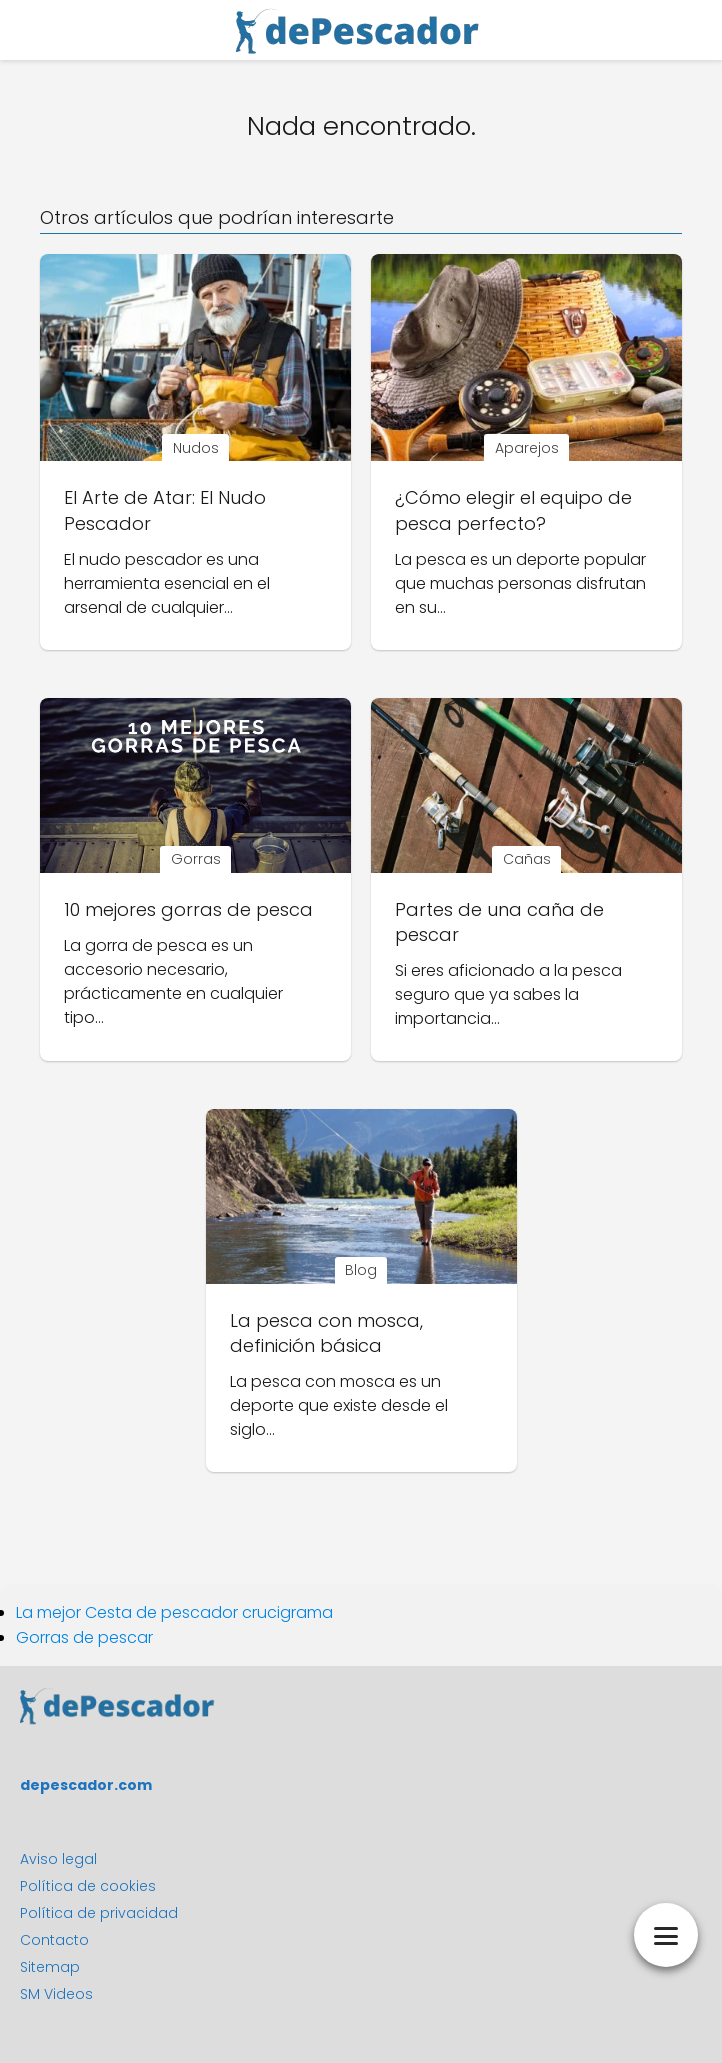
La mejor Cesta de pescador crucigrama (174, 1612)
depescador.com (86, 1785)
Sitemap (50, 1967)
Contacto (54, 1940)
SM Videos (56, 1994)
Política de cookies (88, 1886)
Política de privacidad (99, 1913)
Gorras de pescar (84, 1637)
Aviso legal (58, 1859)
